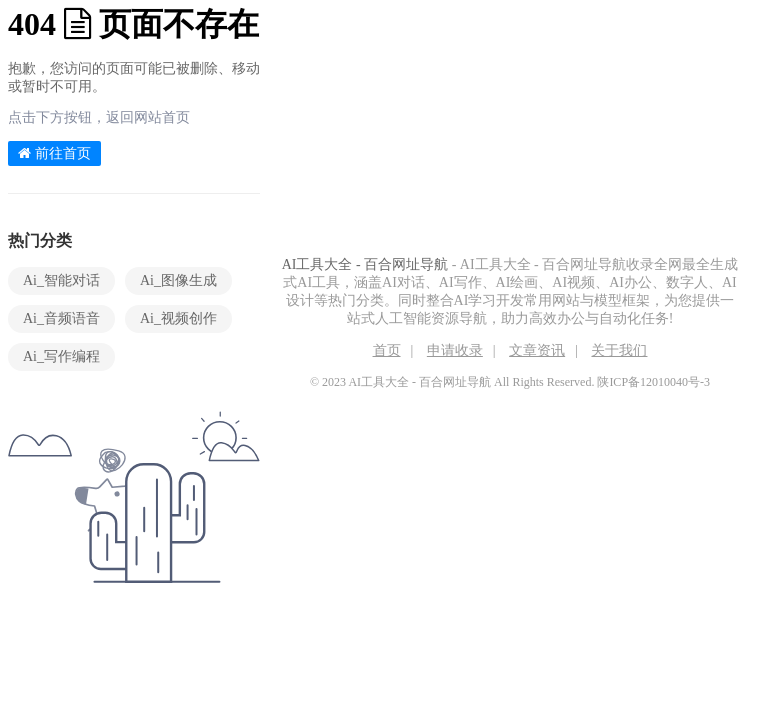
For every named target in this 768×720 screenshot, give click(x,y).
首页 (387, 350)
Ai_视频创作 (178, 318)
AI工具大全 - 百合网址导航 (365, 264)
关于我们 (619, 350)
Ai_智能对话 (61, 280)
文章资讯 (537, 350)
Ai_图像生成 (178, 280)
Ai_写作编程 (61, 356)
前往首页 (54, 153)
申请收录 (455, 350)
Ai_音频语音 (61, 318)
